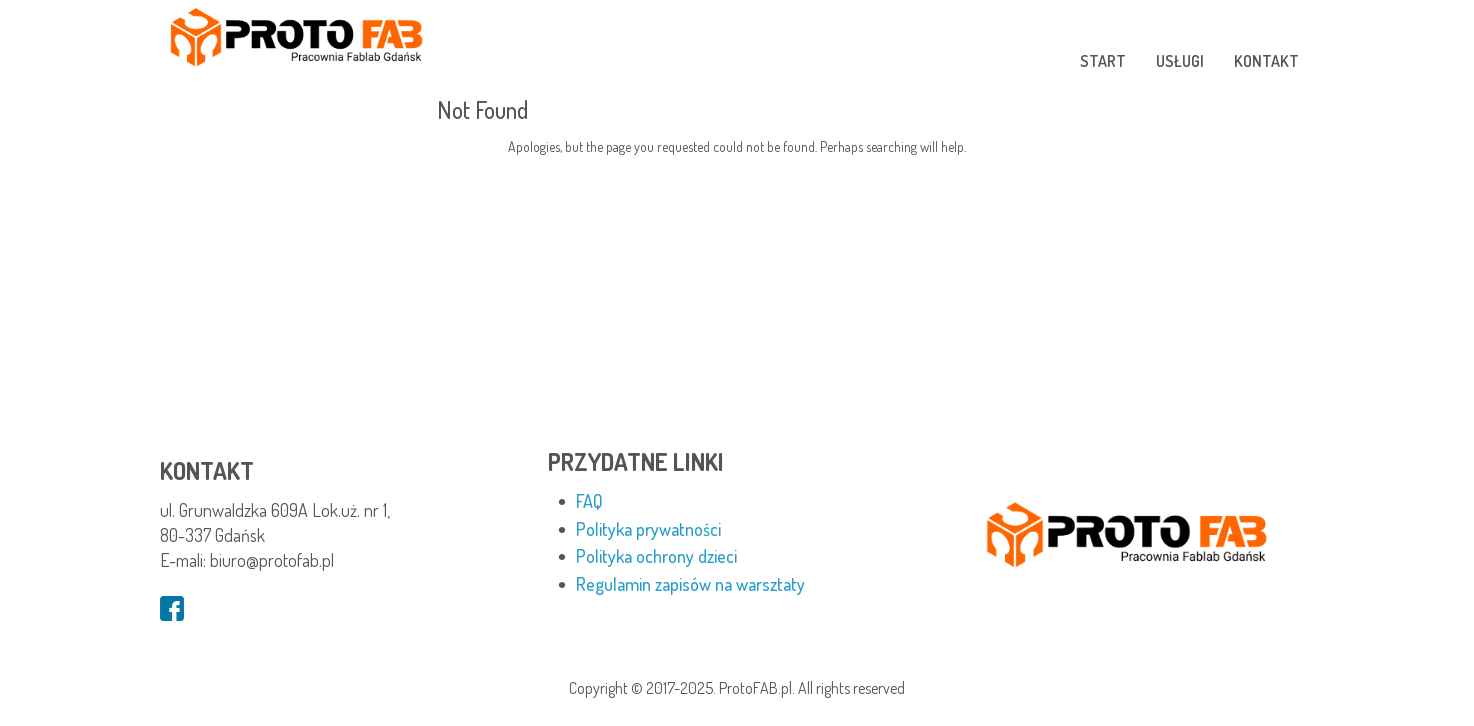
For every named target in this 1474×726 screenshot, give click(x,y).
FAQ (589, 501)
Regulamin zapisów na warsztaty (690, 584)
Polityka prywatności (648, 529)
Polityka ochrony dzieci (656, 556)
